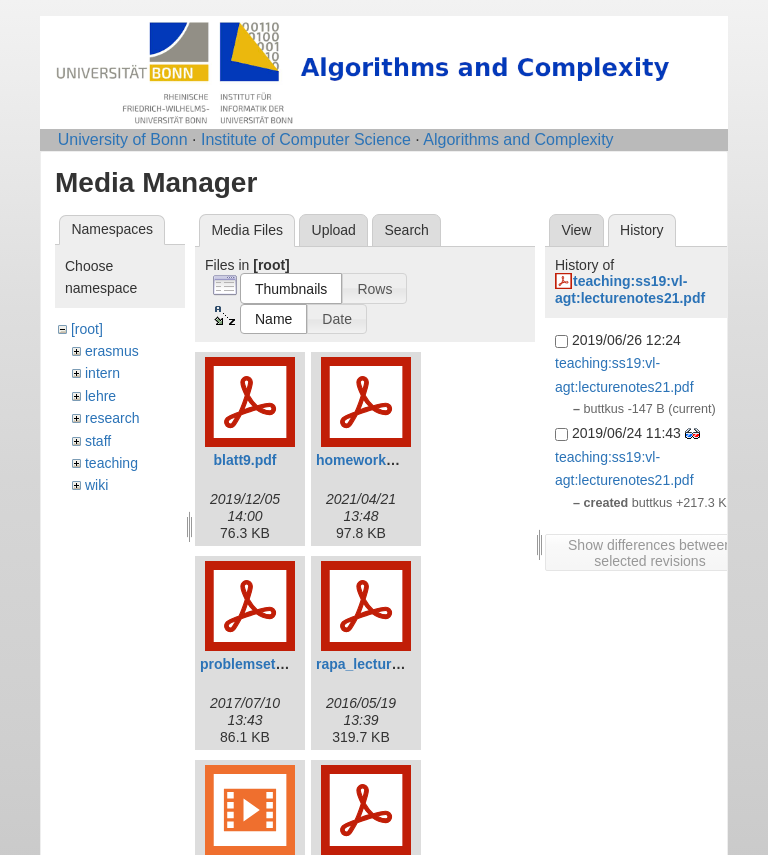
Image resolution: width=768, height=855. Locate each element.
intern (102, 373)
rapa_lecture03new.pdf (391, 664)
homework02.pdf (371, 460)
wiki (96, 485)
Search (406, 230)
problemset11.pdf (258, 664)
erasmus (112, 351)
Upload (334, 230)
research (112, 418)
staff (98, 441)
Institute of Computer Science (306, 139)
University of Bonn (123, 139)
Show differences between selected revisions (650, 553)
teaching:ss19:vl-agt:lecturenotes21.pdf (630, 289)
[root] (87, 329)
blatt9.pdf (245, 460)
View (576, 230)
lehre (100, 396)
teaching (111, 463)
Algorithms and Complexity (518, 139)
